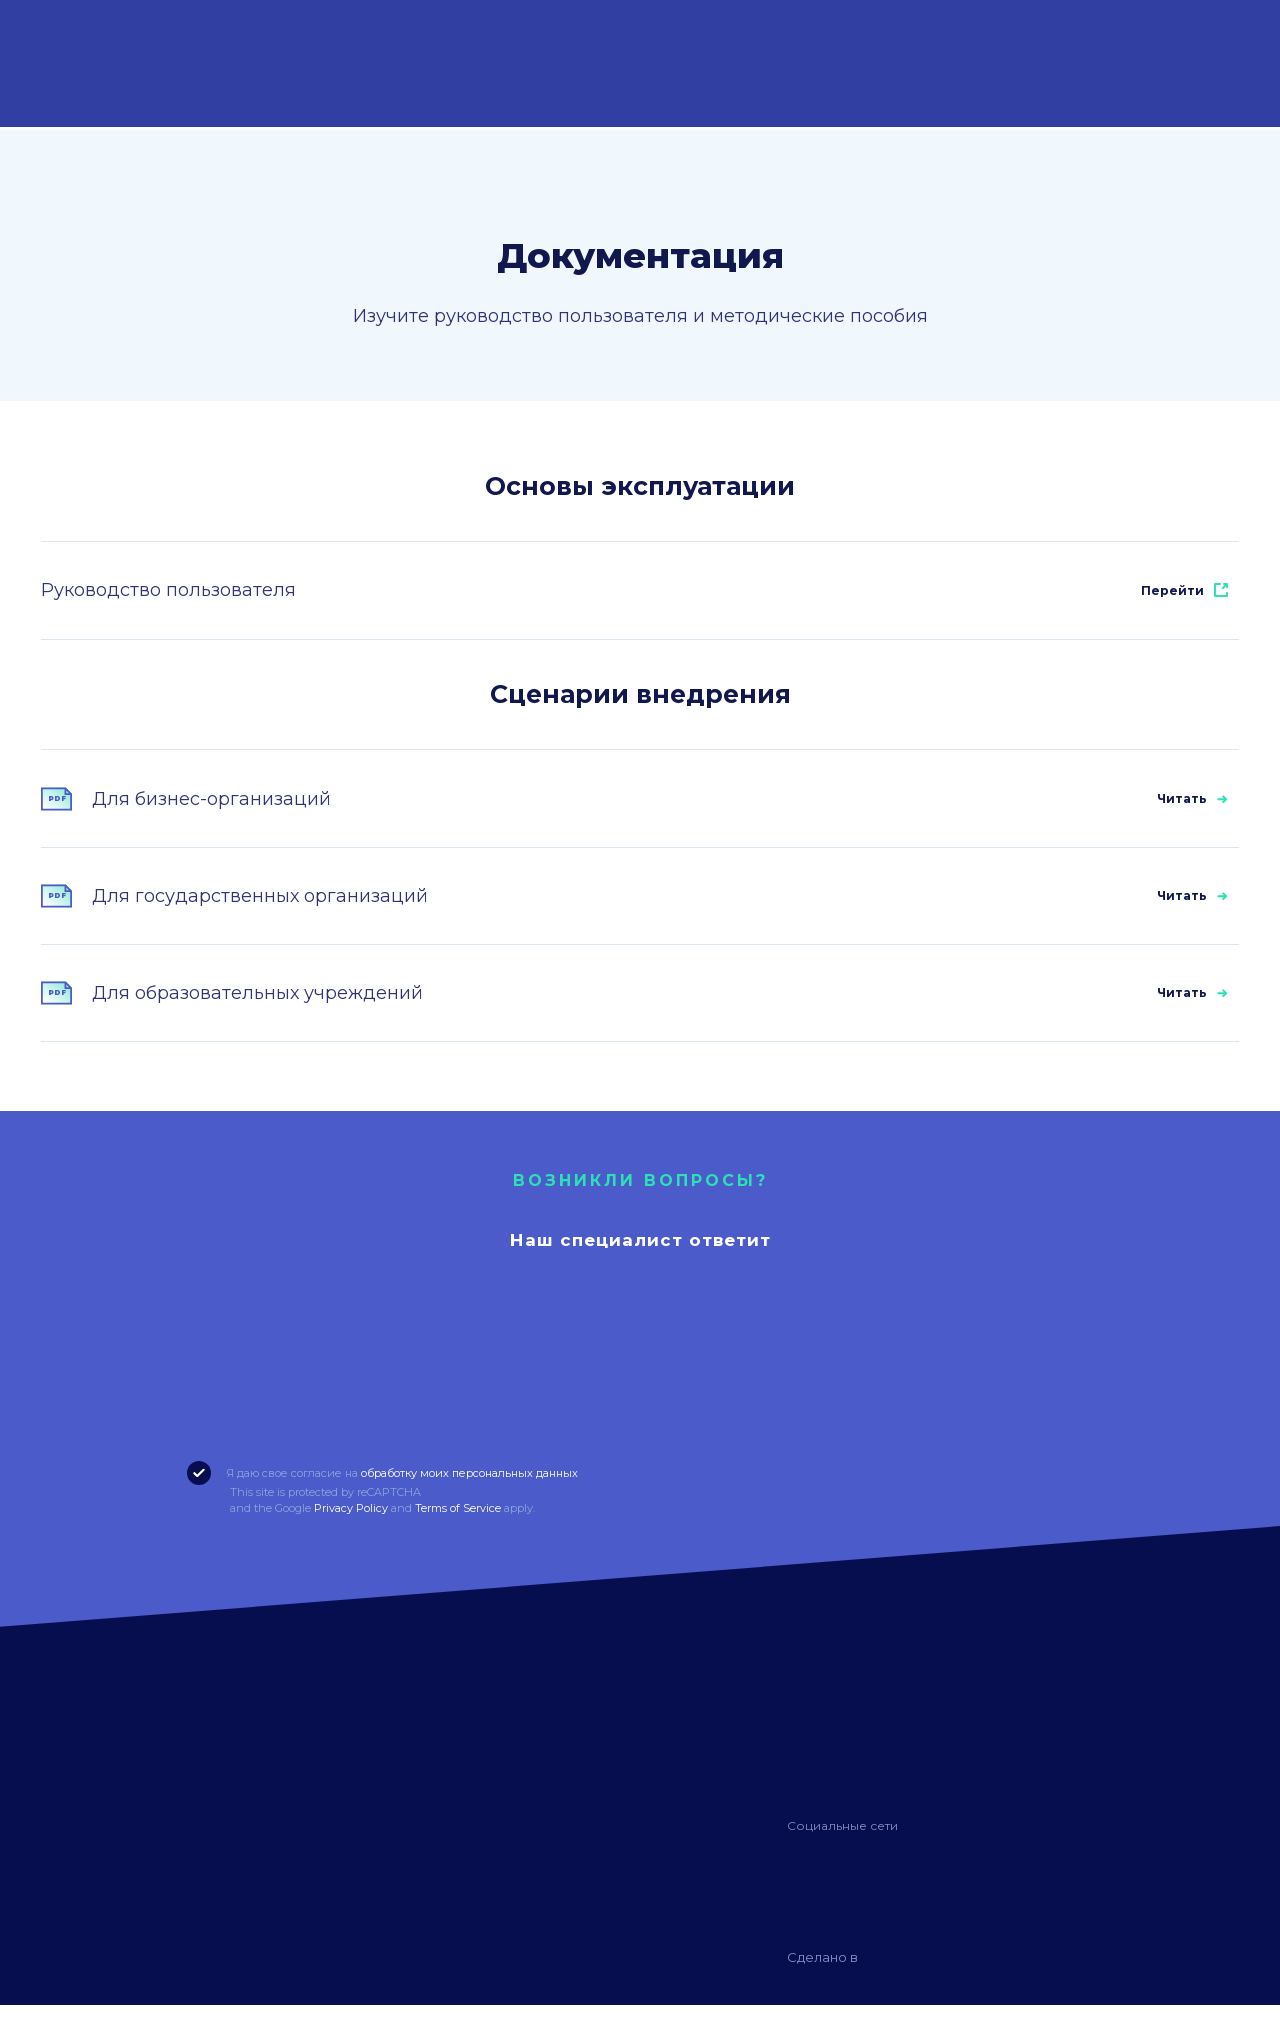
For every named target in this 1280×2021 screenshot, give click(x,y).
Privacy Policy (351, 1524)
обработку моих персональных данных (469, 1489)
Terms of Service (458, 1524)
